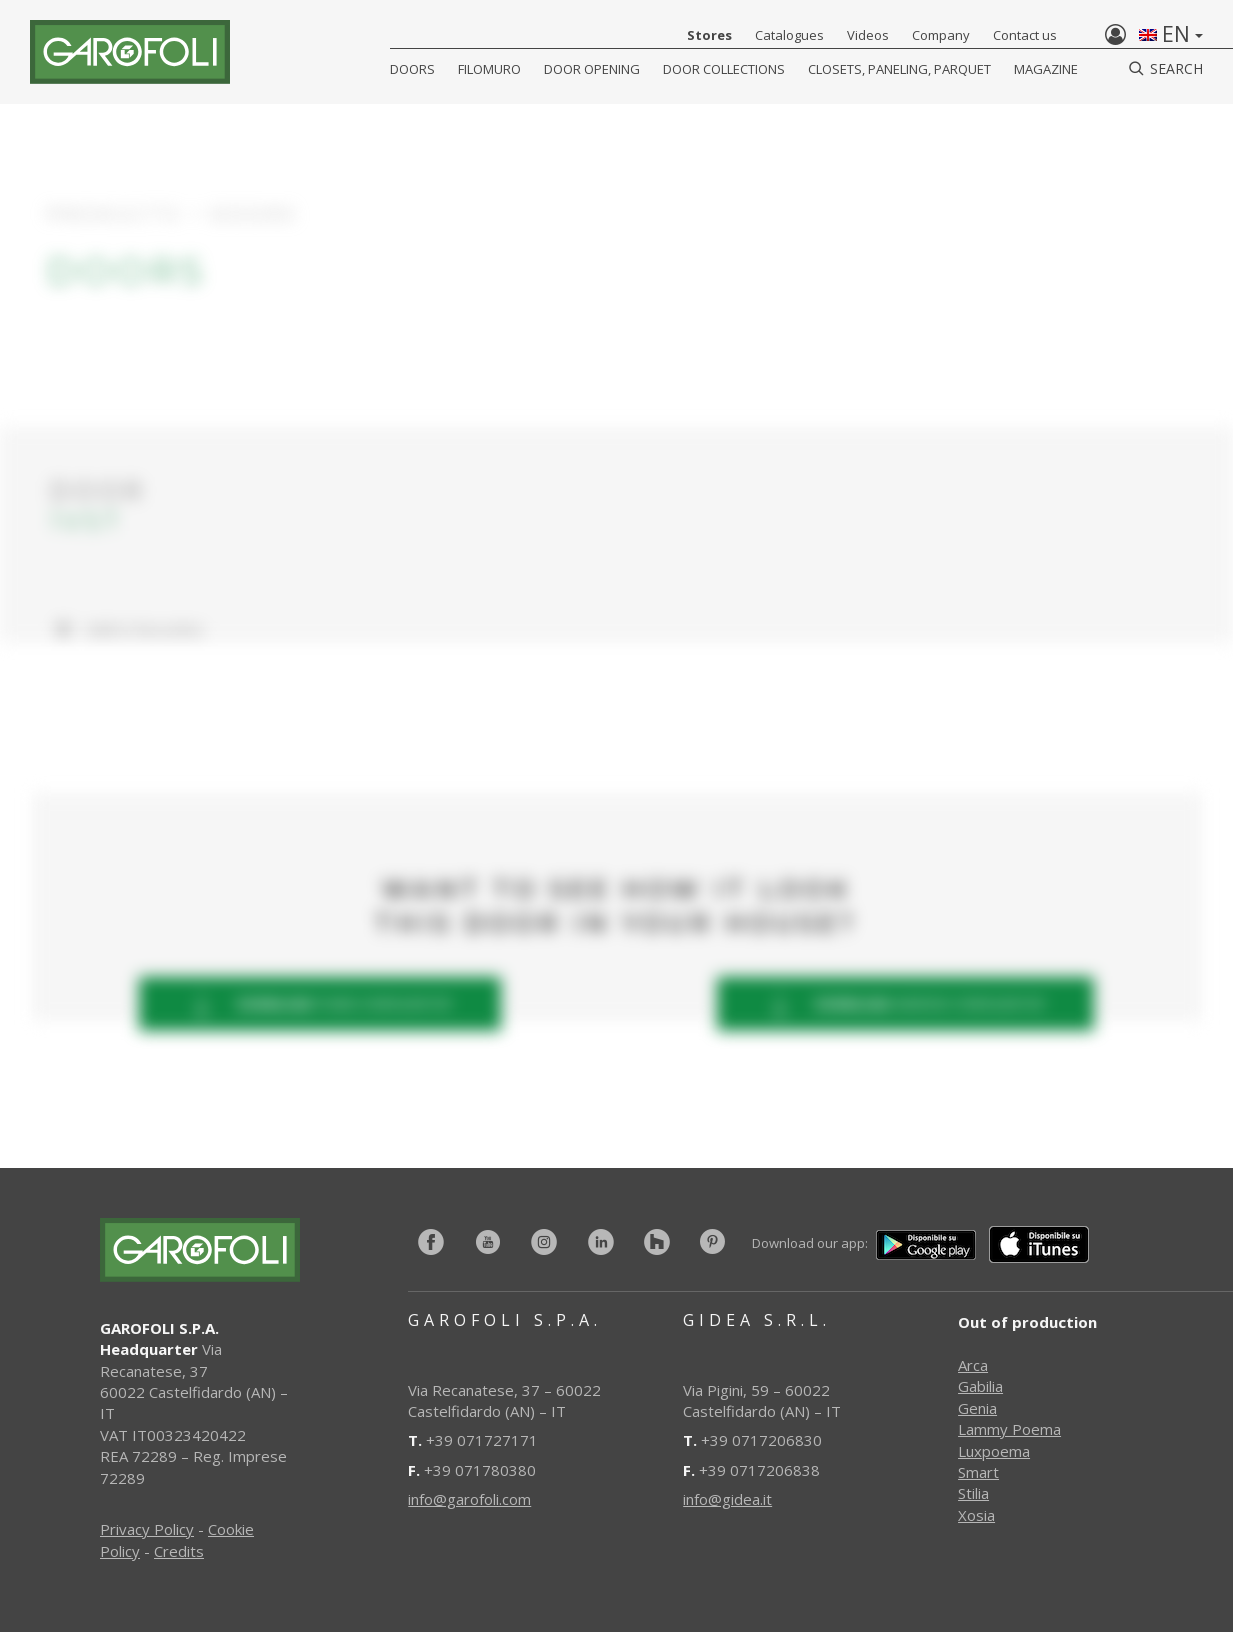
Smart (978, 1472)
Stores (709, 35)
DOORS (412, 69)
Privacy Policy (147, 1529)
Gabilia (980, 1386)
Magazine (1046, 69)
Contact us (1025, 35)
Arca (973, 1365)
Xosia (976, 1515)
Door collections (724, 69)
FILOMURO (489, 69)
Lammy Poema (1009, 1429)
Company (941, 35)
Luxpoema (994, 1451)
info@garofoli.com (469, 1499)
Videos (868, 35)
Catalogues (789, 35)
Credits (179, 1551)
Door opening (592, 69)
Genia (977, 1408)
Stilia (973, 1493)
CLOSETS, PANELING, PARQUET (899, 69)
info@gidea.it (727, 1499)
